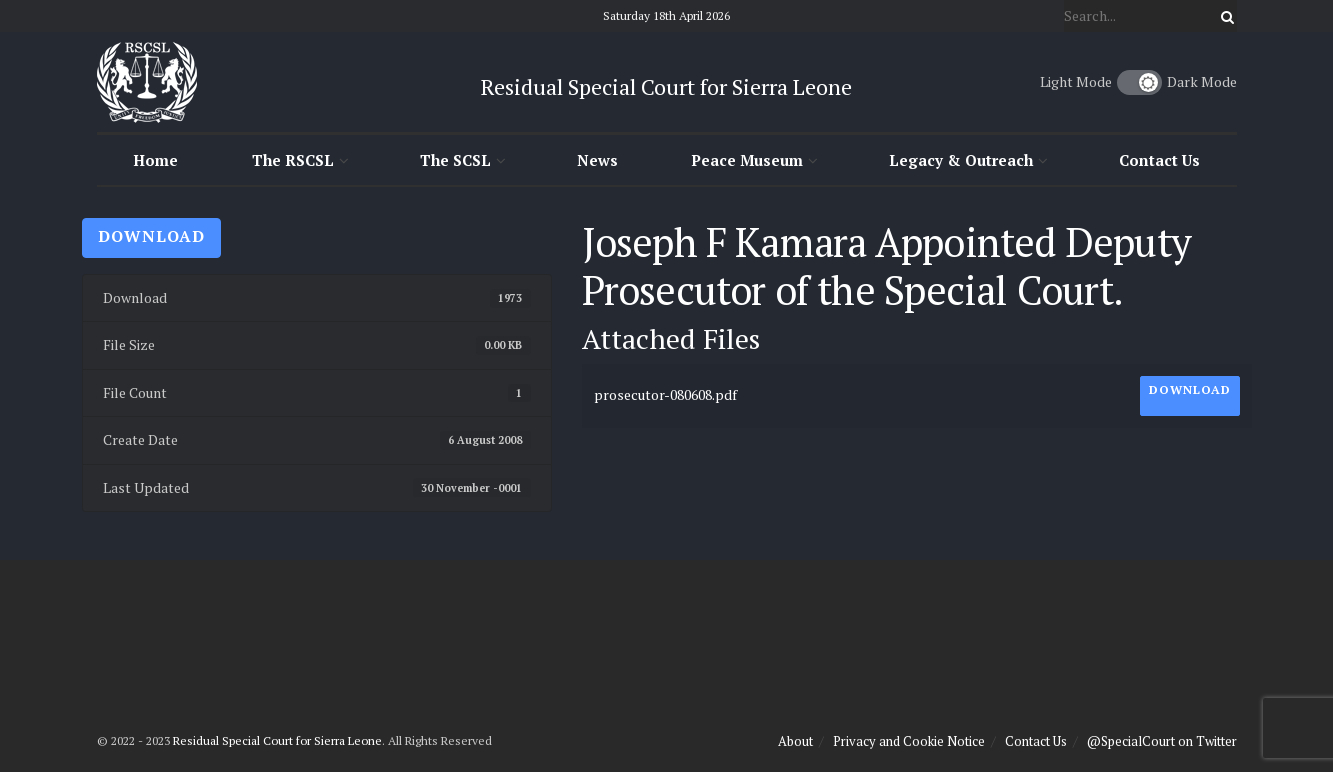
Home (155, 160)
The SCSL (455, 160)
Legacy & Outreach (961, 160)
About (795, 741)
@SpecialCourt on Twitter (1162, 741)
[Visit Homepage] (147, 82)
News (597, 160)
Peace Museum (747, 160)
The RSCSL (293, 160)
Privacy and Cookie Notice (909, 741)
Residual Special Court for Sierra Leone (277, 740)
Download (151, 236)
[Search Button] (1224, 16)
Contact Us (1159, 160)
